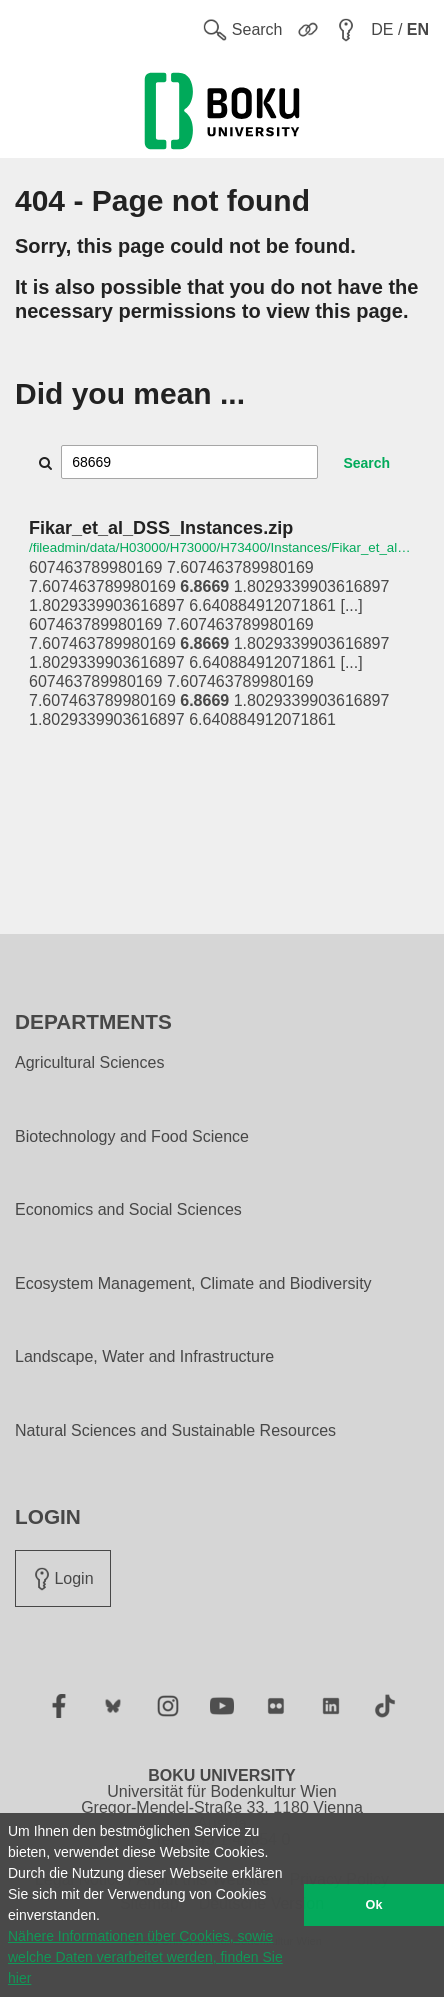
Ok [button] (374, 1905)
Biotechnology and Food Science (132, 1137)
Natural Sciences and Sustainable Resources (175, 1431)
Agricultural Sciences (89, 1063)
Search (366, 463)
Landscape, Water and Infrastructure (144, 1357)
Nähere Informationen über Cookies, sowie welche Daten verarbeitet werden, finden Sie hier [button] (145, 1957)
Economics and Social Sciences (128, 1210)
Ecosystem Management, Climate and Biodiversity (193, 1284)
